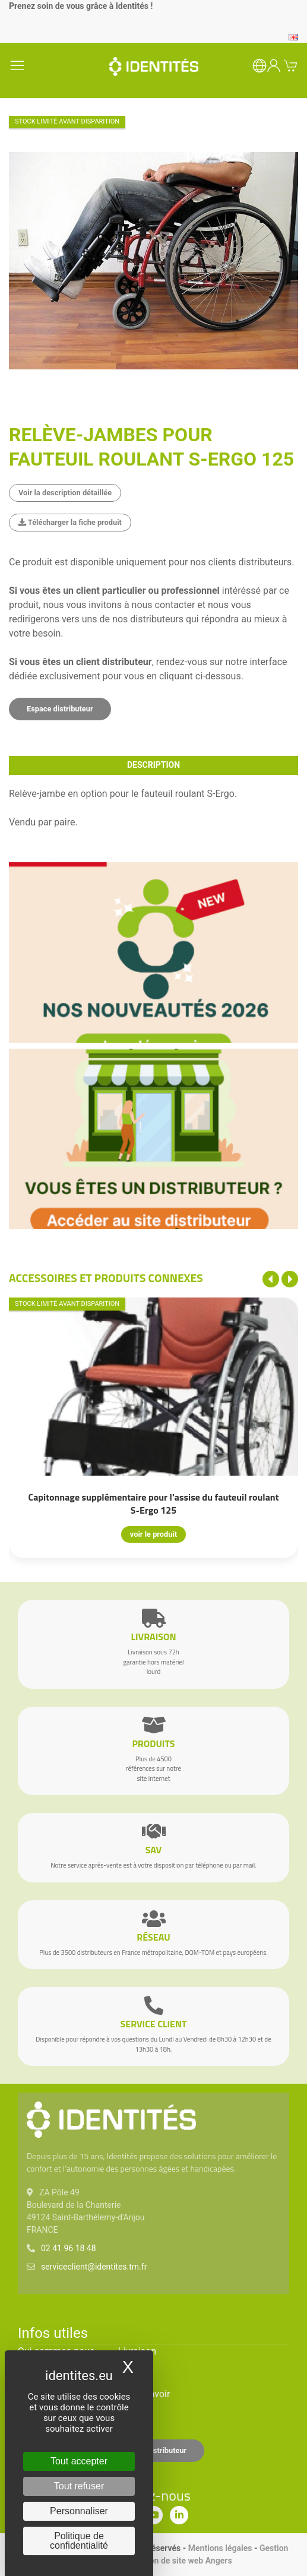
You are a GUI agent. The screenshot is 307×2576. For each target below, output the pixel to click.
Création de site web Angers (179, 2560)
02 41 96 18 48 (68, 2248)
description (153, 765)
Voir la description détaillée (65, 492)
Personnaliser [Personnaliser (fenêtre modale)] (79, 2511)
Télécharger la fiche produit (70, 522)
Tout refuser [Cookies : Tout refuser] (79, 2486)
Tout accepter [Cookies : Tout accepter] (78, 2461)
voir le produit (153, 1534)
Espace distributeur (60, 708)
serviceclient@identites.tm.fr (94, 2266)
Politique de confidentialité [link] (79, 2540)
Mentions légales (220, 2548)
